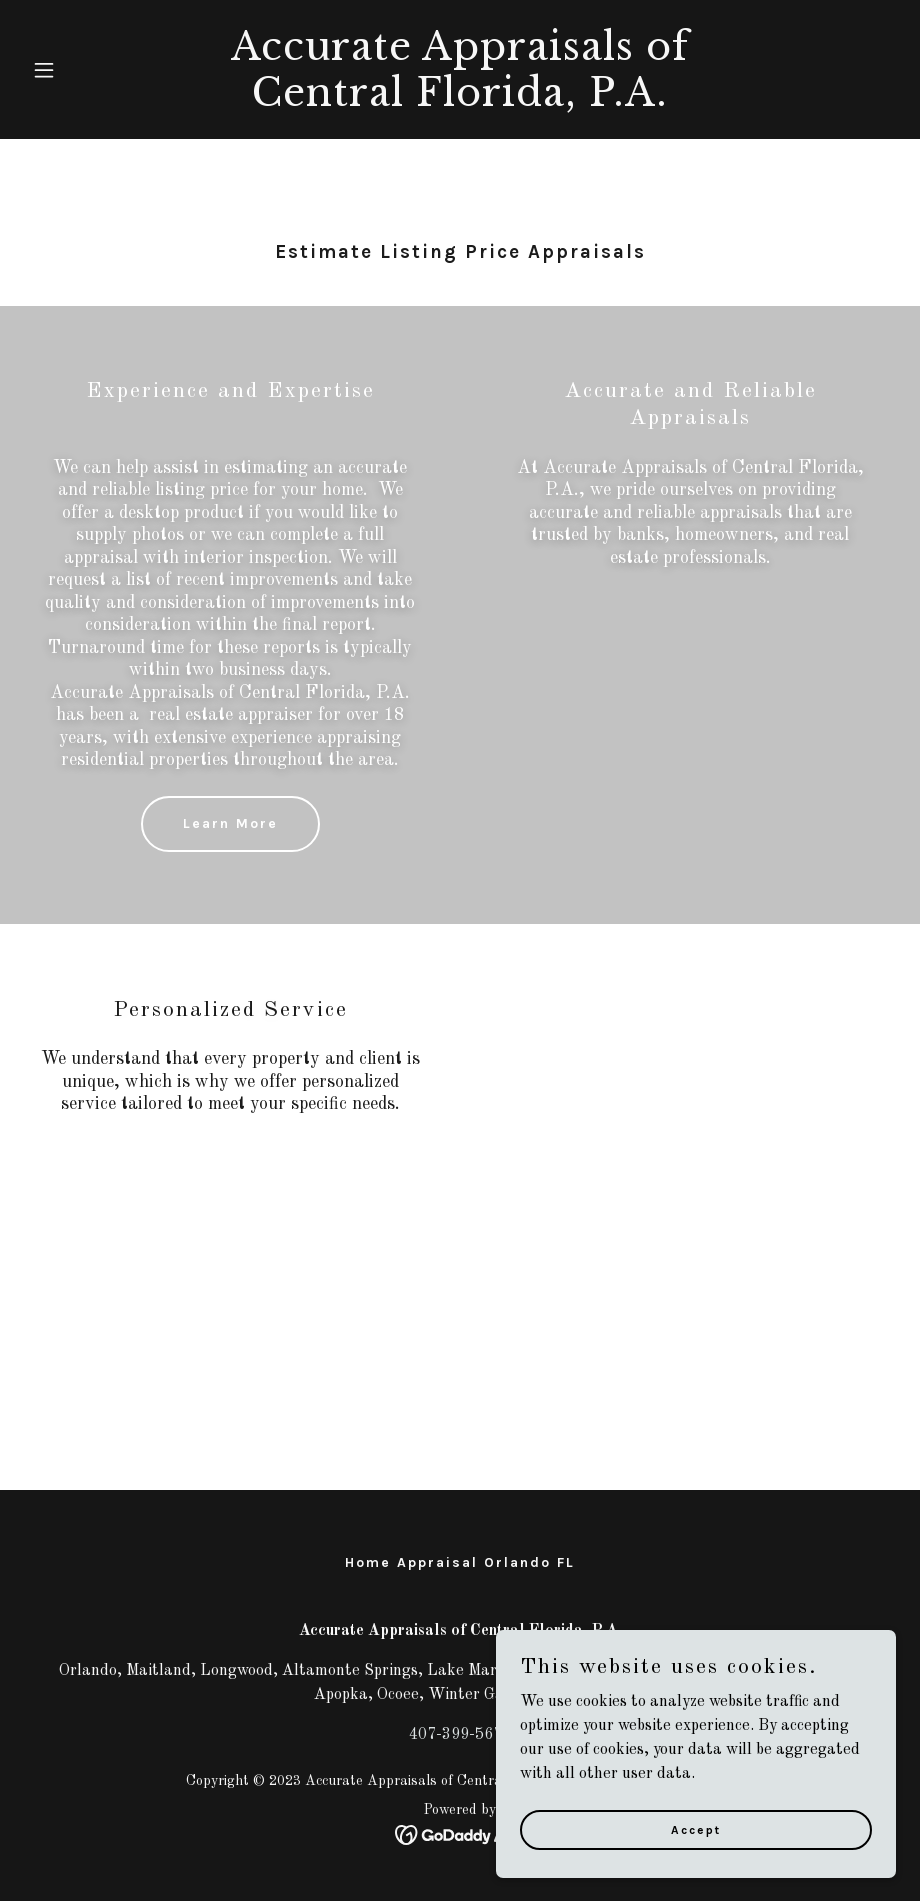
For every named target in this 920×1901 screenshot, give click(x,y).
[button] (89, 70)
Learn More (230, 823)
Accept (696, 1870)
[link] (460, 102)
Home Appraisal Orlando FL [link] (460, 1562)
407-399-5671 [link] (460, 1735)
